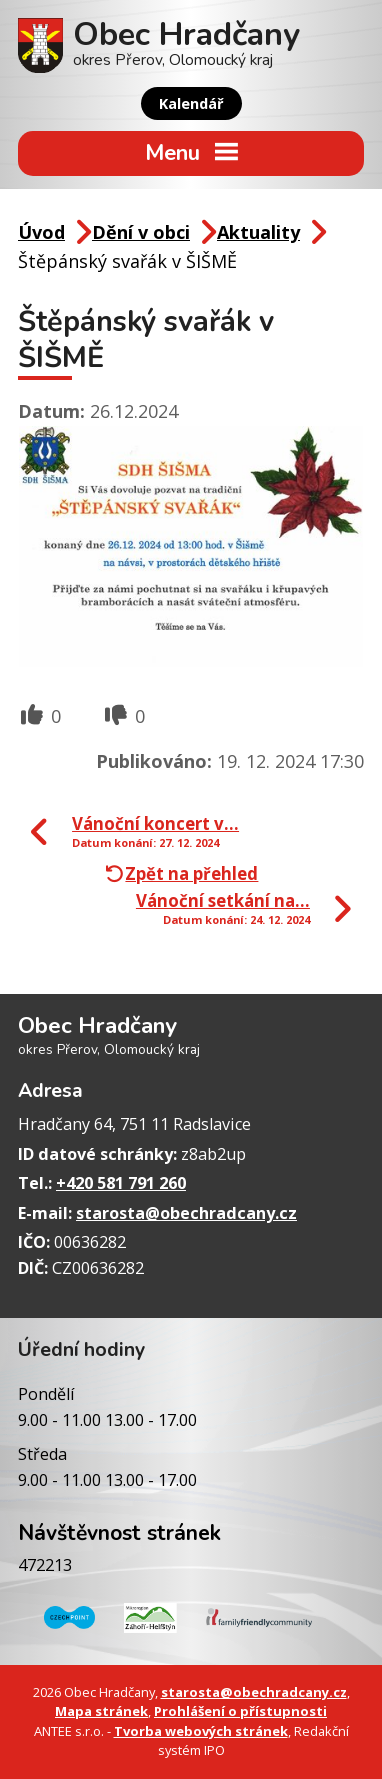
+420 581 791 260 (121, 1183)
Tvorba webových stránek (201, 1731)
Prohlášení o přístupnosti (240, 1711)
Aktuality (258, 232)
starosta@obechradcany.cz (186, 1213)
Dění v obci (141, 232)
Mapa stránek (101, 1711)
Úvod (41, 232)
